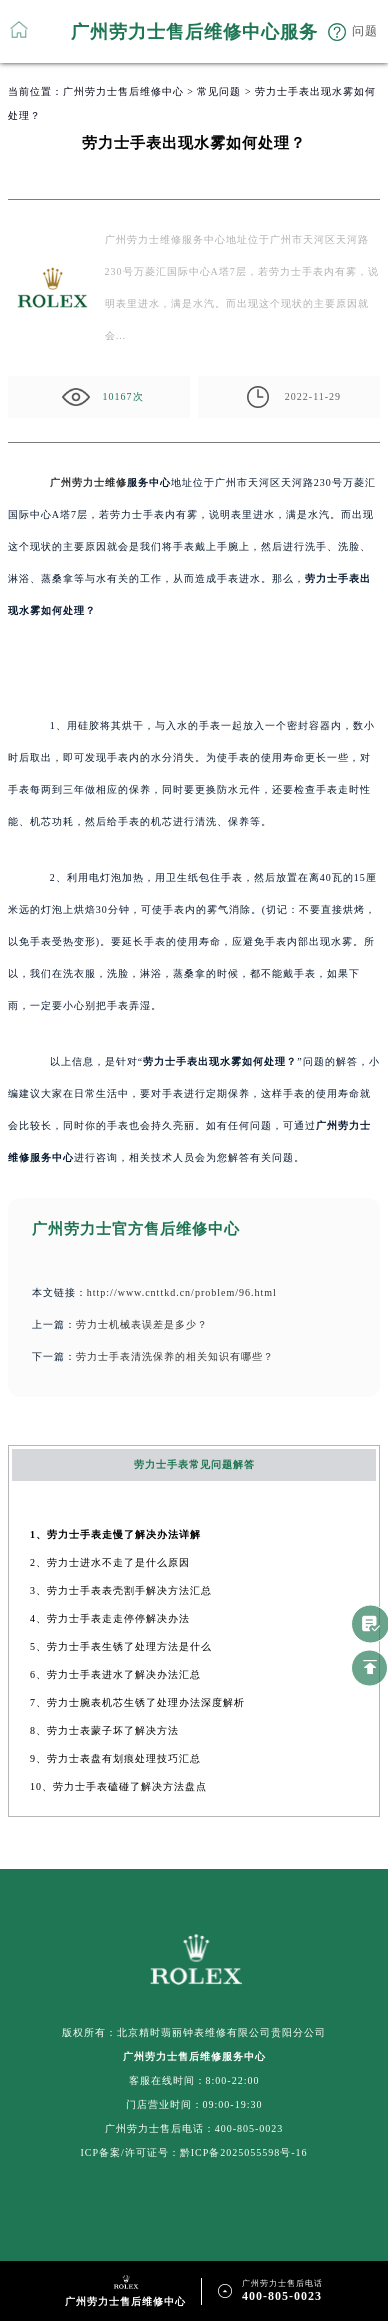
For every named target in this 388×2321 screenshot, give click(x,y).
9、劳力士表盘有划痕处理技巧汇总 (115, 1758)
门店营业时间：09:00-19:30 (194, 2104)
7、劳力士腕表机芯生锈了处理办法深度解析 (137, 1702)
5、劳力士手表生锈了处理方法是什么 (121, 1646)
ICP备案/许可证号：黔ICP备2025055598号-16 (193, 2152)
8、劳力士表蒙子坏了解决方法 (104, 1730)
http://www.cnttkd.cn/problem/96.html (182, 1292)
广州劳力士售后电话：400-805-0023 (194, 2128)
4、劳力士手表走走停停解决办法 (110, 1618)
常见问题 (219, 91)
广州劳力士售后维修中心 (123, 91)
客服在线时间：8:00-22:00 (194, 2080)
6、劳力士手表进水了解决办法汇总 (115, 1674)
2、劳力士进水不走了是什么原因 (110, 1562)
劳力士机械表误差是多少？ (142, 1324)
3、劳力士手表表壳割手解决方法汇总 (121, 1590)
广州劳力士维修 (88, 482)
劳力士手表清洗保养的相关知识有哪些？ (175, 1356)
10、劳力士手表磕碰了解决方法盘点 (118, 1786)
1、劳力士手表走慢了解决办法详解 (115, 1534)
